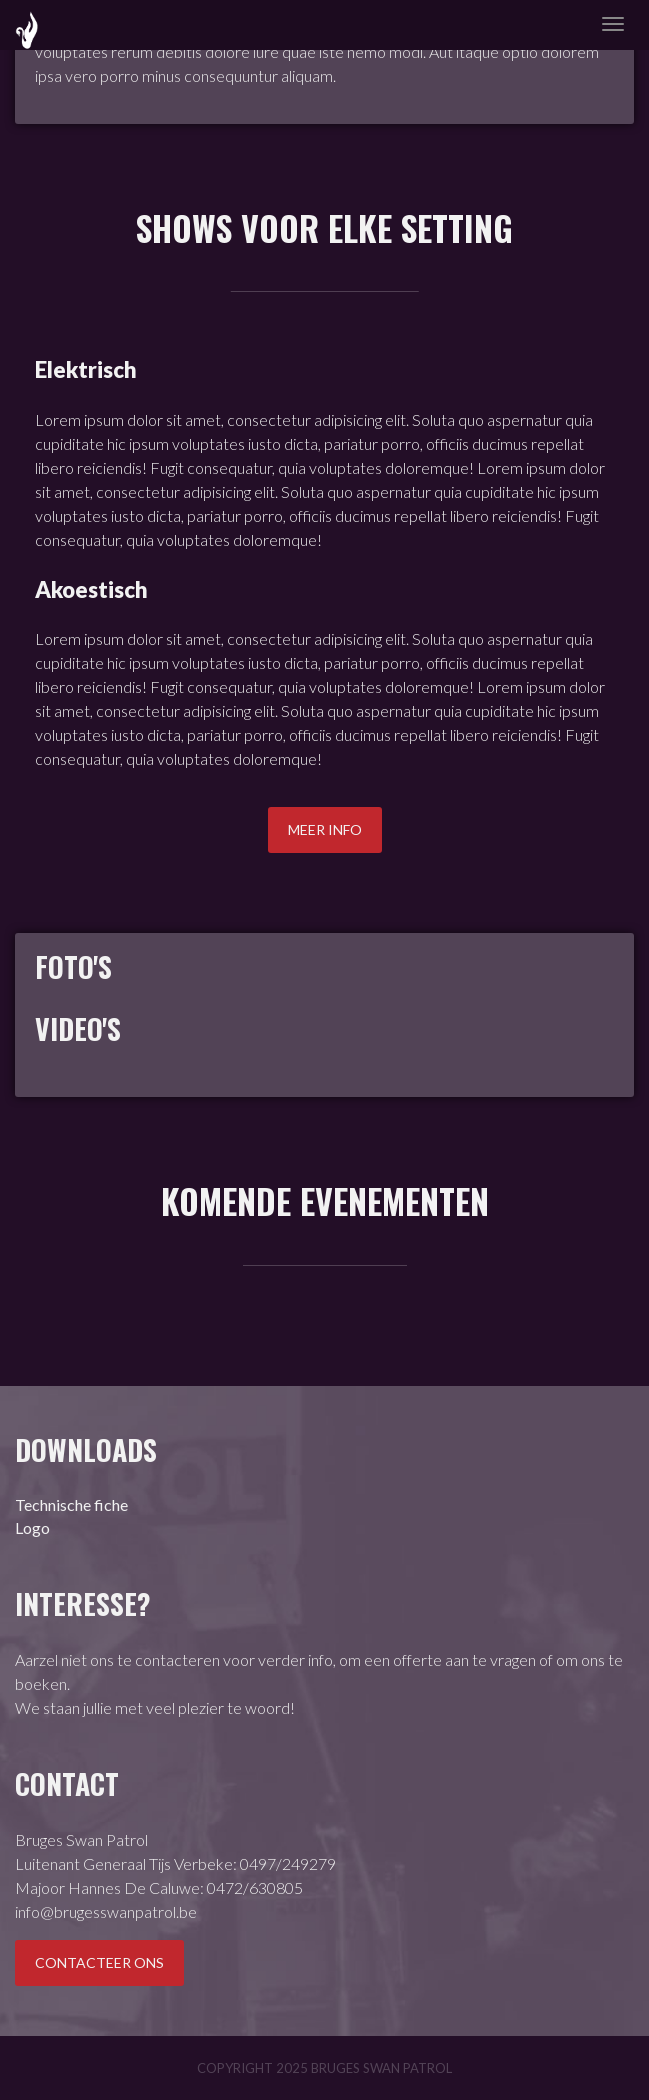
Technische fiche (71, 1504)
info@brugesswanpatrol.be (106, 1911)
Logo (32, 1527)
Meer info (325, 829)
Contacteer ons (99, 1962)
